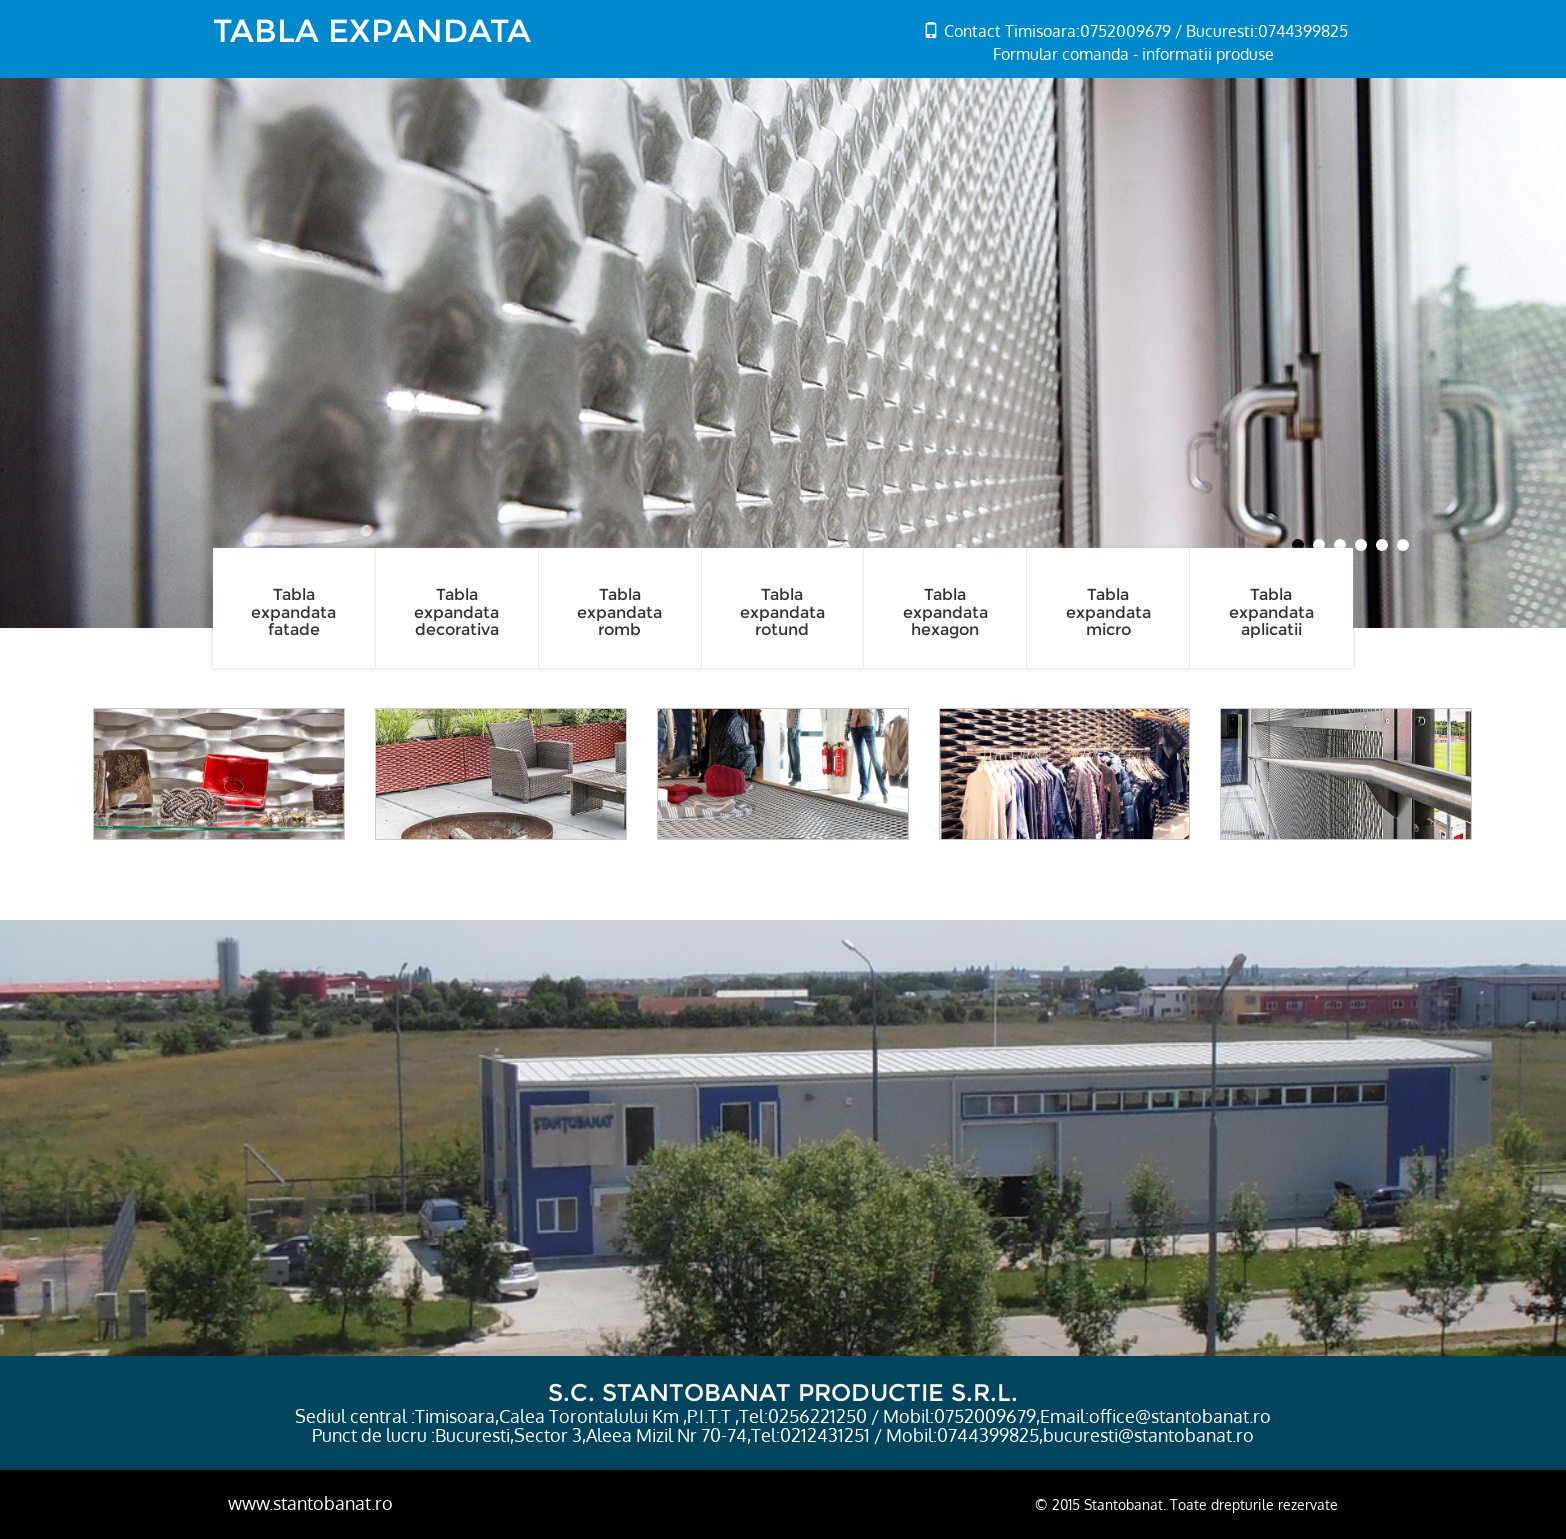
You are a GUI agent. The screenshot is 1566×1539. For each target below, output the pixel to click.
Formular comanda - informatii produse (1133, 54)
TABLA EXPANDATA (372, 30)
